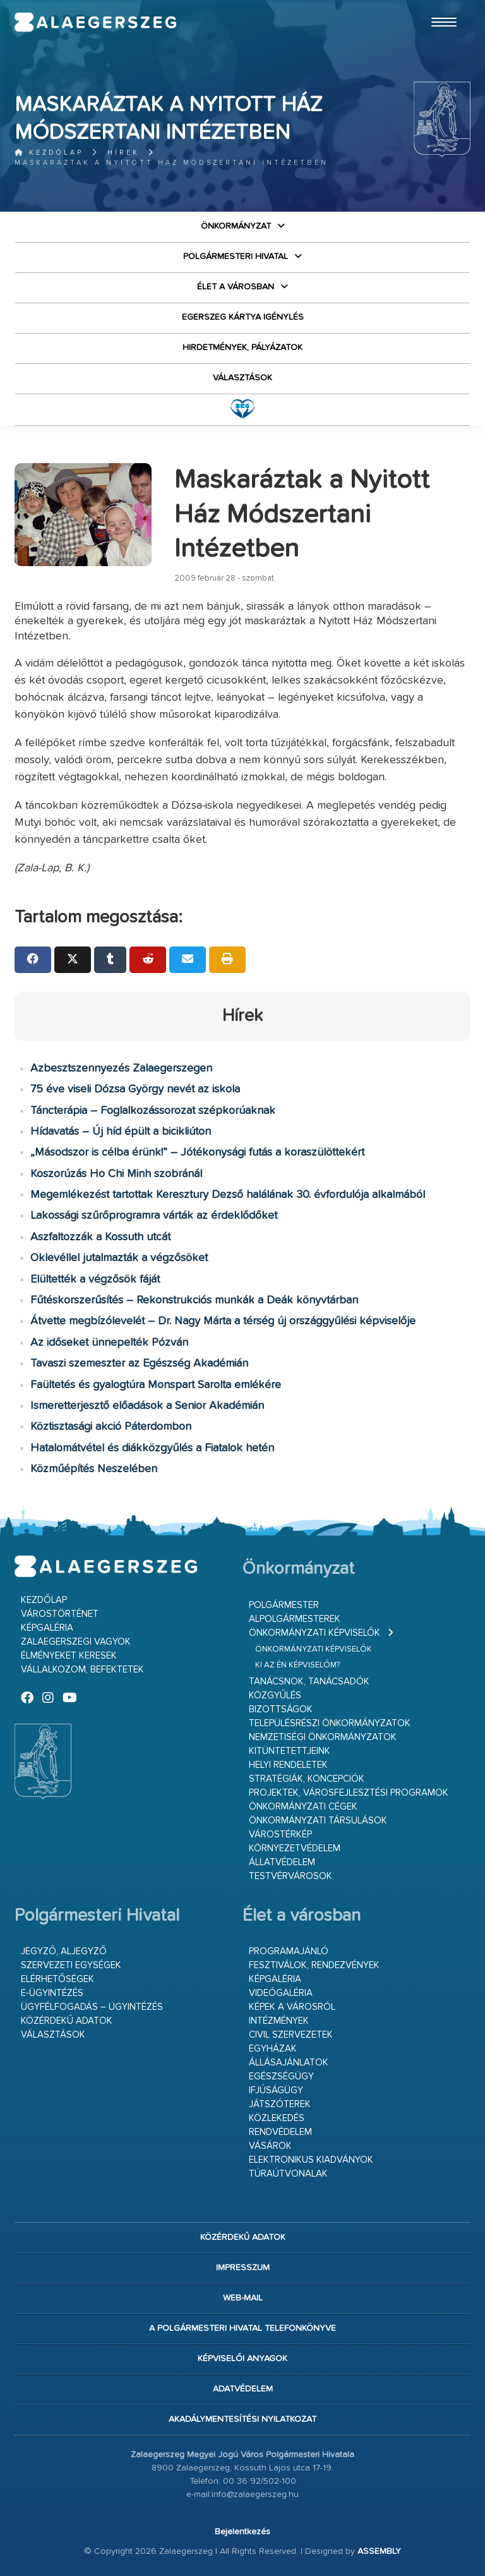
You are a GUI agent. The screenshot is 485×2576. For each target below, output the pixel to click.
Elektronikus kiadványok (311, 2160)
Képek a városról (292, 2007)
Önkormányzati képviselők (314, 1633)
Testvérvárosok (290, 1876)
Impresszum (243, 2267)
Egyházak (273, 2048)
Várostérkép (280, 1834)
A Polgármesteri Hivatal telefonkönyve (242, 2328)
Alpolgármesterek (294, 1619)
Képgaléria (47, 1628)
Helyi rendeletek (288, 1765)
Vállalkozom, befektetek (82, 1669)
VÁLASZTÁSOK (242, 377)
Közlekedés (276, 2118)
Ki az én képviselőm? (297, 1665)
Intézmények (279, 2021)
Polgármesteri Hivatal (235, 256)
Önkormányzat (236, 226)
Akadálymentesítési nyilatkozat (242, 2419)
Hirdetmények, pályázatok (242, 347)
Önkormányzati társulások (318, 1820)
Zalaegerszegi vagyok (76, 1642)
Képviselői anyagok (242, 2358)
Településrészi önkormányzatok (329, 1723)
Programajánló (288, 1951)
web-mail (243, 2298)
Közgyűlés (275, 1695)
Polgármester (284, 1605)
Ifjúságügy (276, 2090)
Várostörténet (60, 1614)
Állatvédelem (282, 1862)
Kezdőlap (49, 152)
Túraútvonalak (288, 2174)
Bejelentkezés (242, 2531)
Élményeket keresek (69, 1655)
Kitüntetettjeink (289, 1751)
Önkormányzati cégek (303, 1806)
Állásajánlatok (288, 2062)
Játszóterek (280, 2104)
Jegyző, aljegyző (64, 1951)
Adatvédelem (243, 2389)
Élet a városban (235, 286)
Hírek (123, 152)
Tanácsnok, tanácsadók (309, 1681)
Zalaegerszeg (95, 22)
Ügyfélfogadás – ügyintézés (92, 2007)
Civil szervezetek (291, 2035)
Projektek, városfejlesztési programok (348, 1793)
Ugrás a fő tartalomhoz (438, 6)
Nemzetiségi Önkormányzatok (323, 1737)
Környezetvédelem (294, 1848)
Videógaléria (281, 1993)
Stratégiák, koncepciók (306, 1779)
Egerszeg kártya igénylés (243, 317)
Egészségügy (281, 2076)
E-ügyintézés (52, 1993)
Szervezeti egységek (71, 1965)
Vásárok (270, 2146)
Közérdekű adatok (66, 2021)
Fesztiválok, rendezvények (314, 1965)
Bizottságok (281, 1709)
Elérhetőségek (57, 1979)
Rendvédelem (280, 2132)
